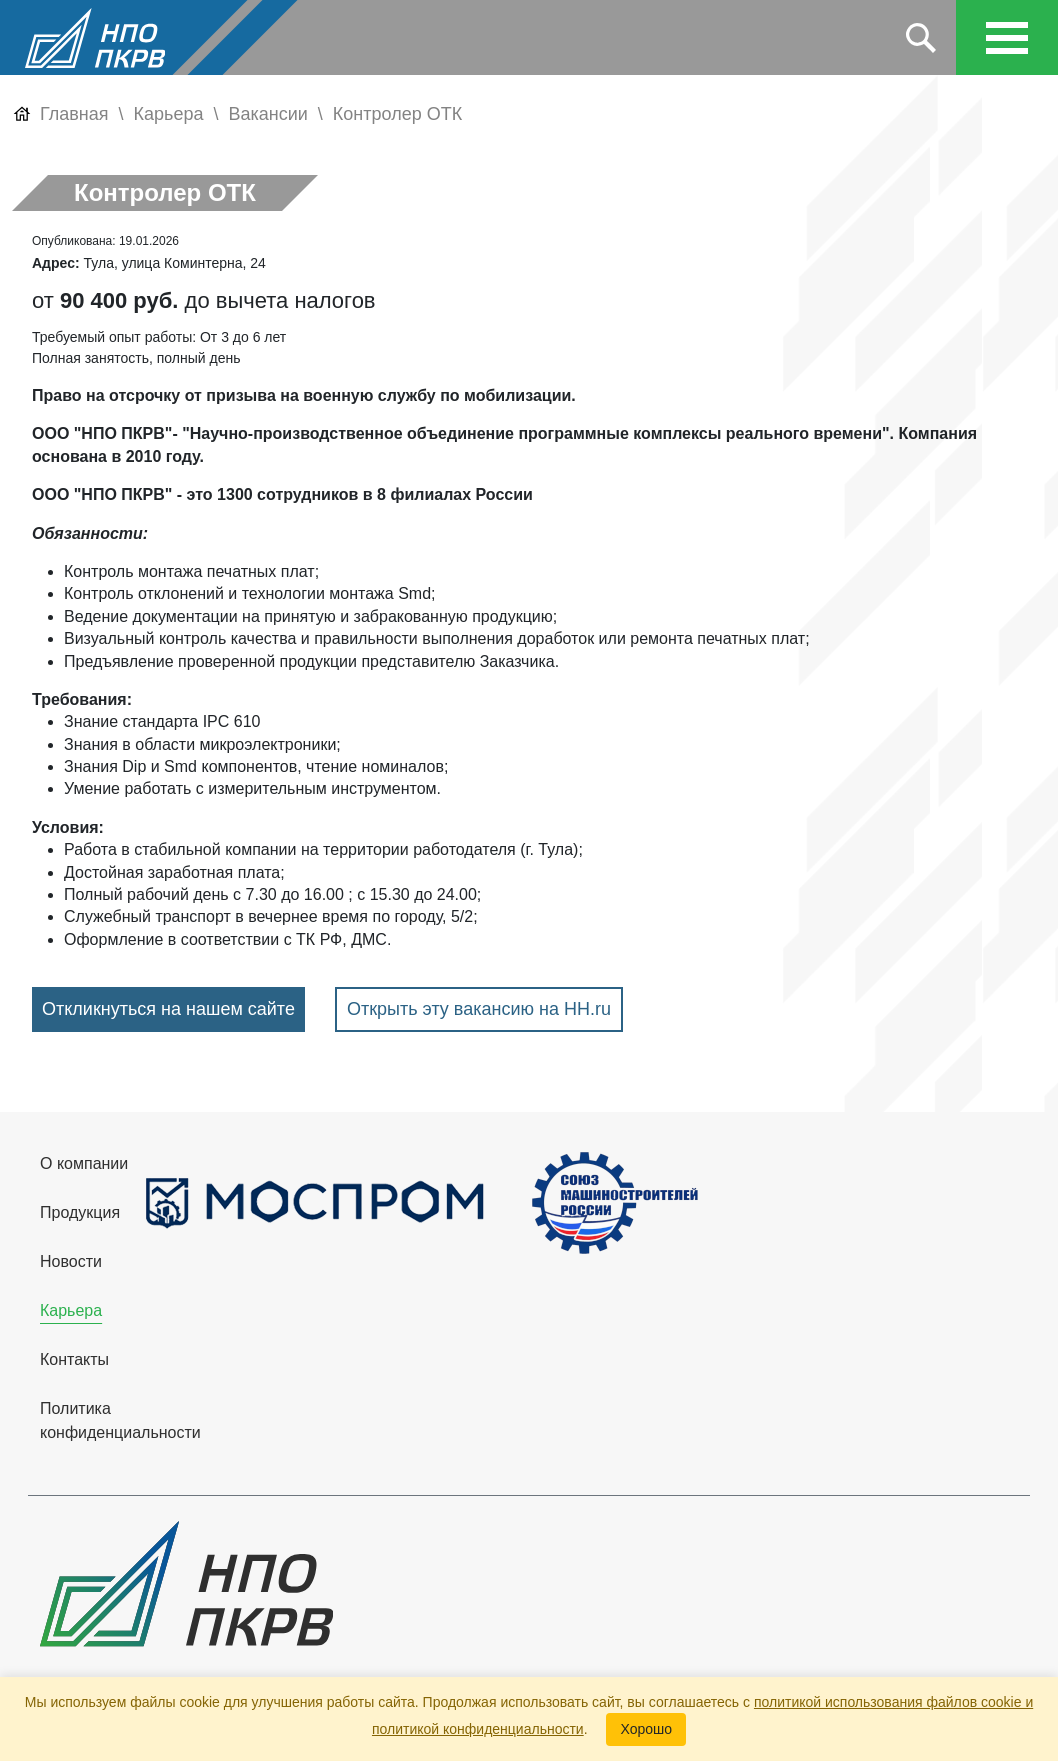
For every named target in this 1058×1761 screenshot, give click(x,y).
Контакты (74, 1359)
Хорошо (646, 1729)
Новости (71, 1261)
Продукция (80, 1212)
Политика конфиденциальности (120, 1420)
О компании (84, 1163)
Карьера (71, 1310)
